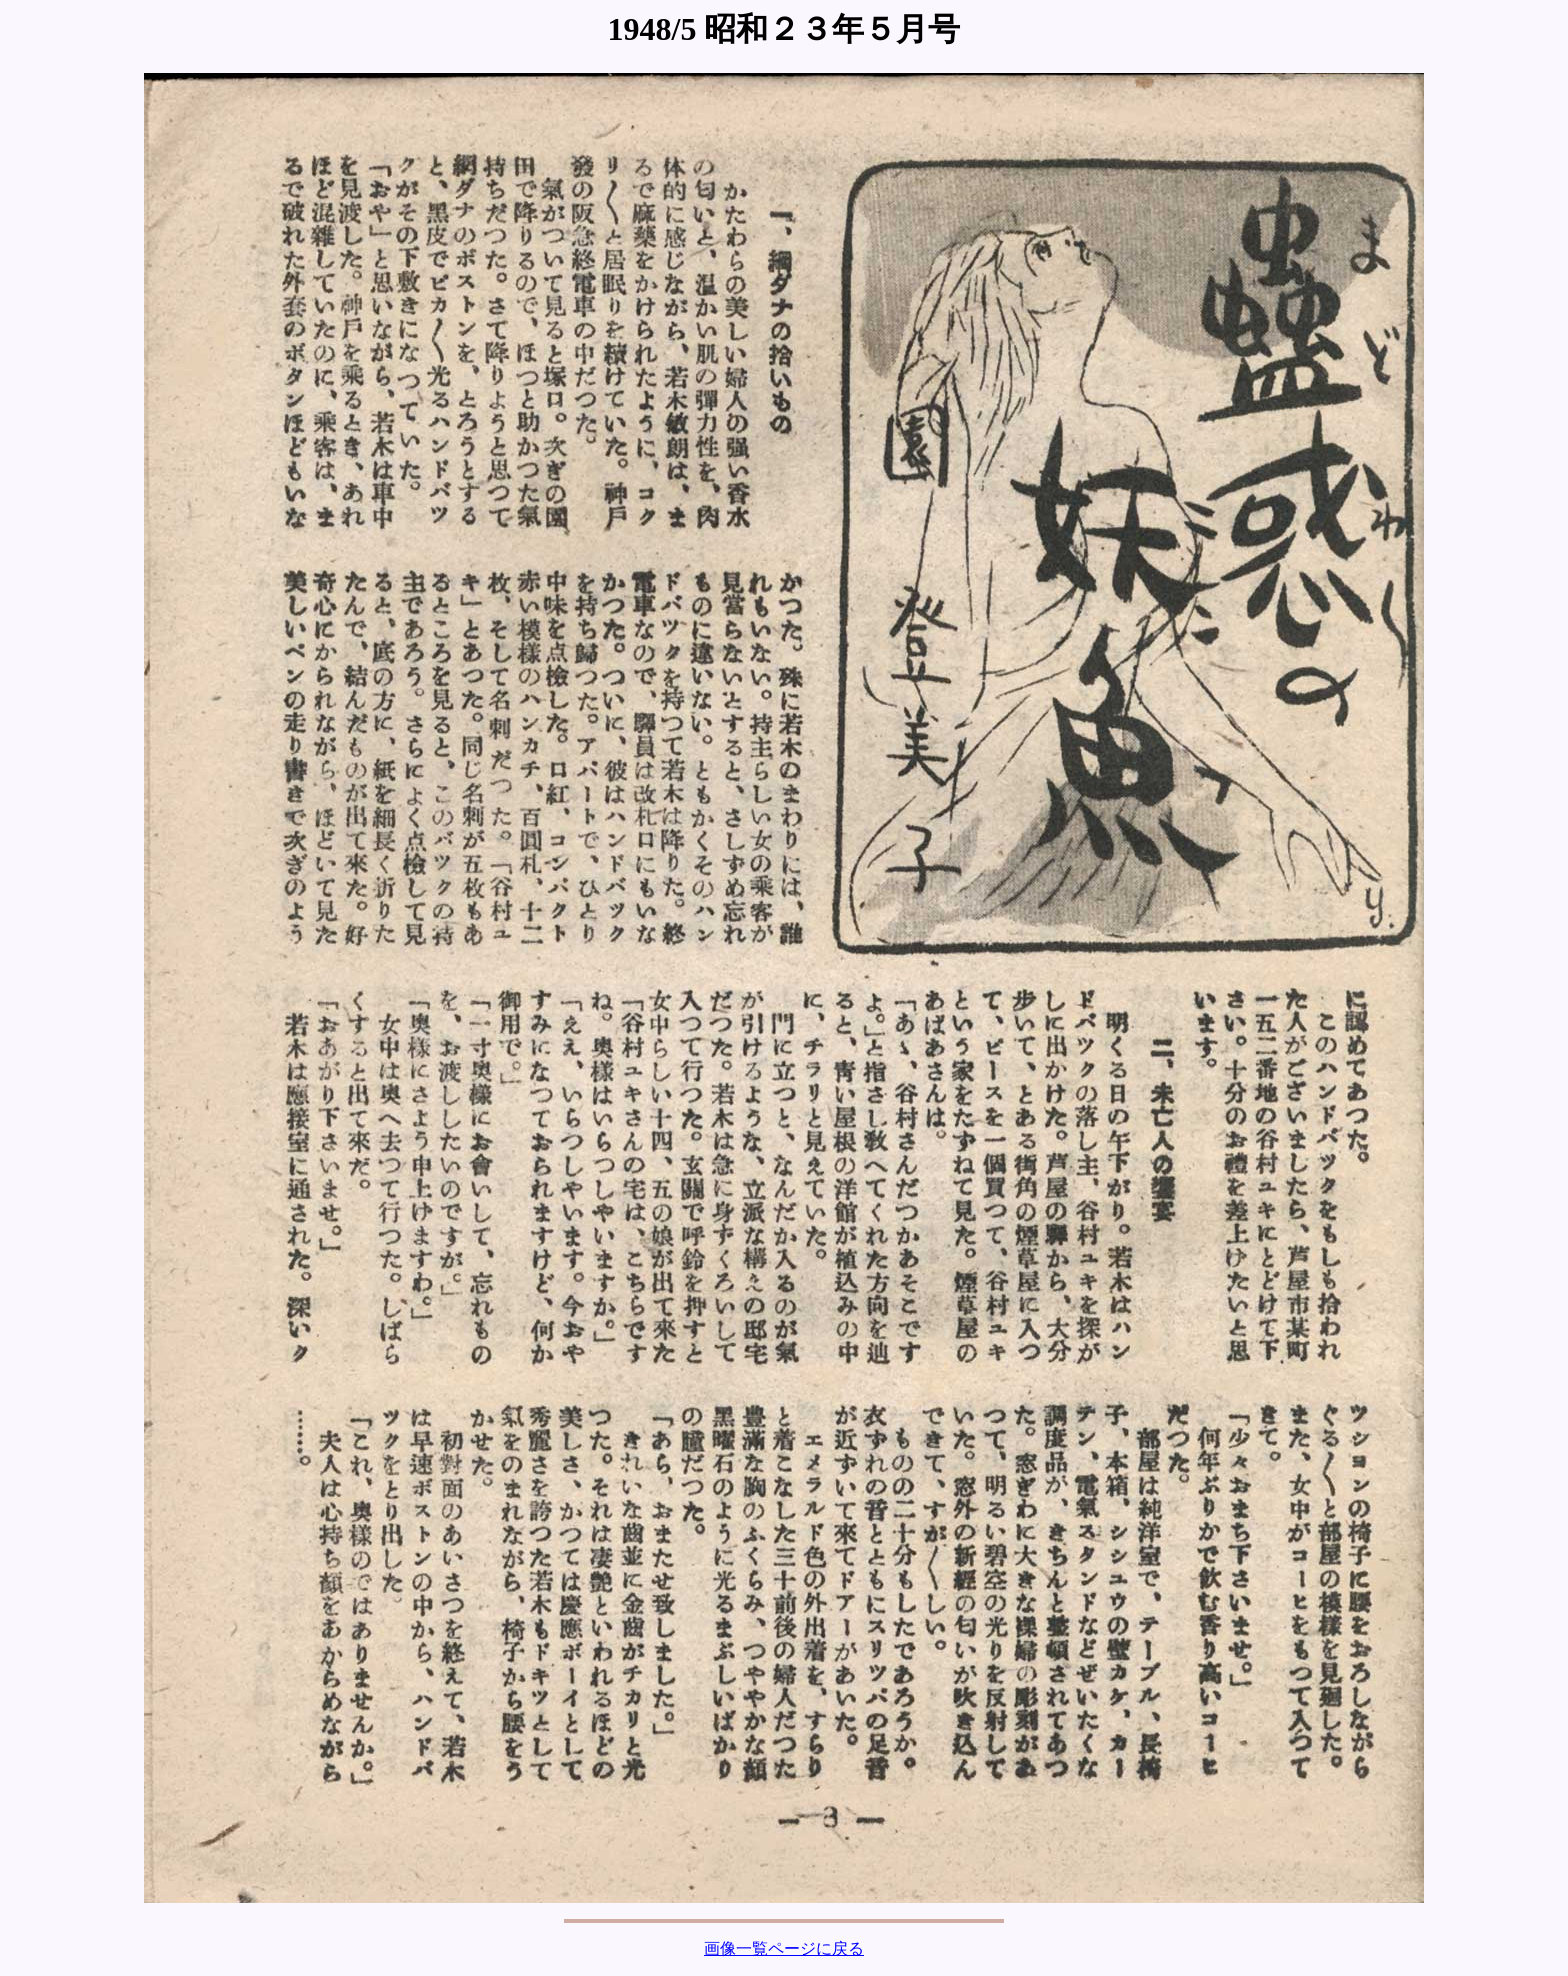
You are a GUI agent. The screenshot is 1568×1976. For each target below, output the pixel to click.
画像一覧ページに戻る (784, 1948)
